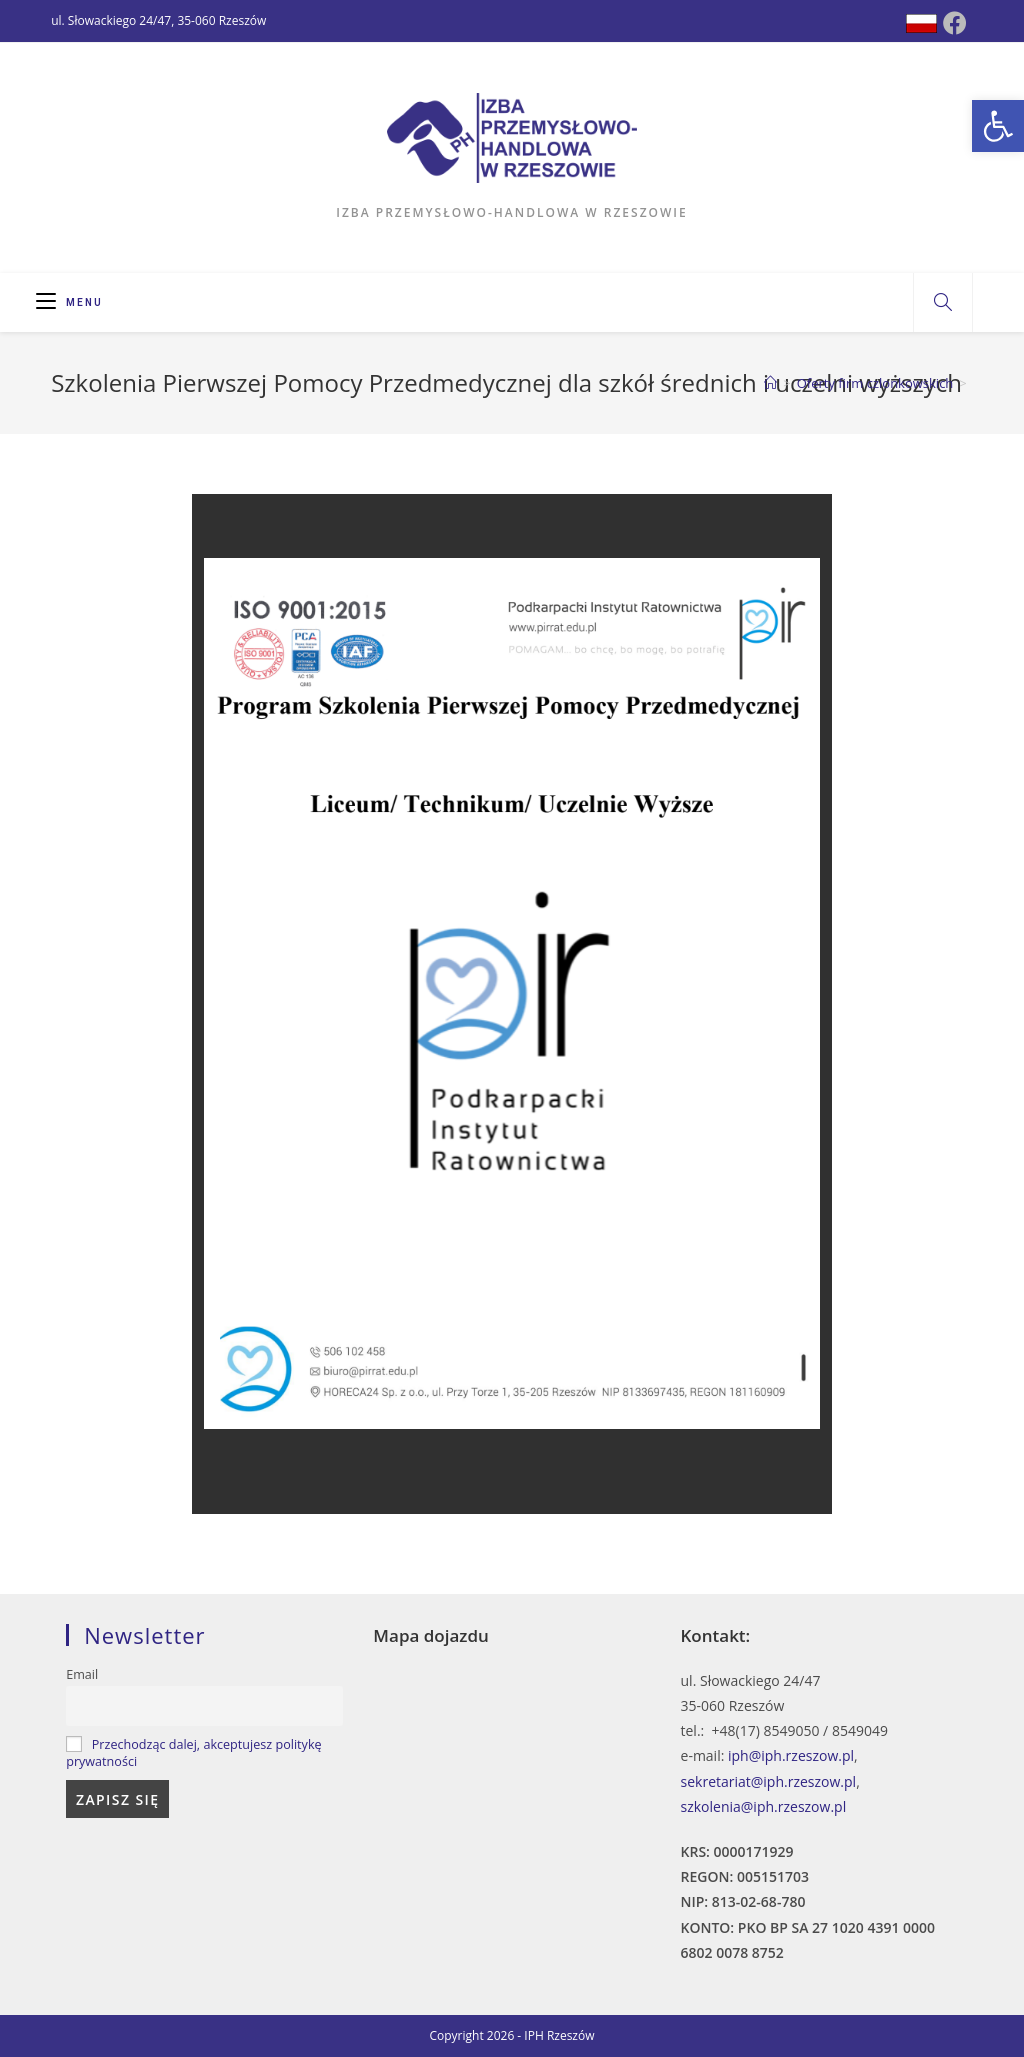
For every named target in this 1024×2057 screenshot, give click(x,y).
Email (82, 1674)
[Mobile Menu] (69, 302)
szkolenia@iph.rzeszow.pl (764, 1806)
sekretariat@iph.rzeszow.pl (769, 1781)
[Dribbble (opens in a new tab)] (921, 23)
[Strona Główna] (770, 383)
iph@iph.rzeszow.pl (791, 1755)
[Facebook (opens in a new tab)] (955, 23)
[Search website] (943, 303)
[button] (998, 126)
